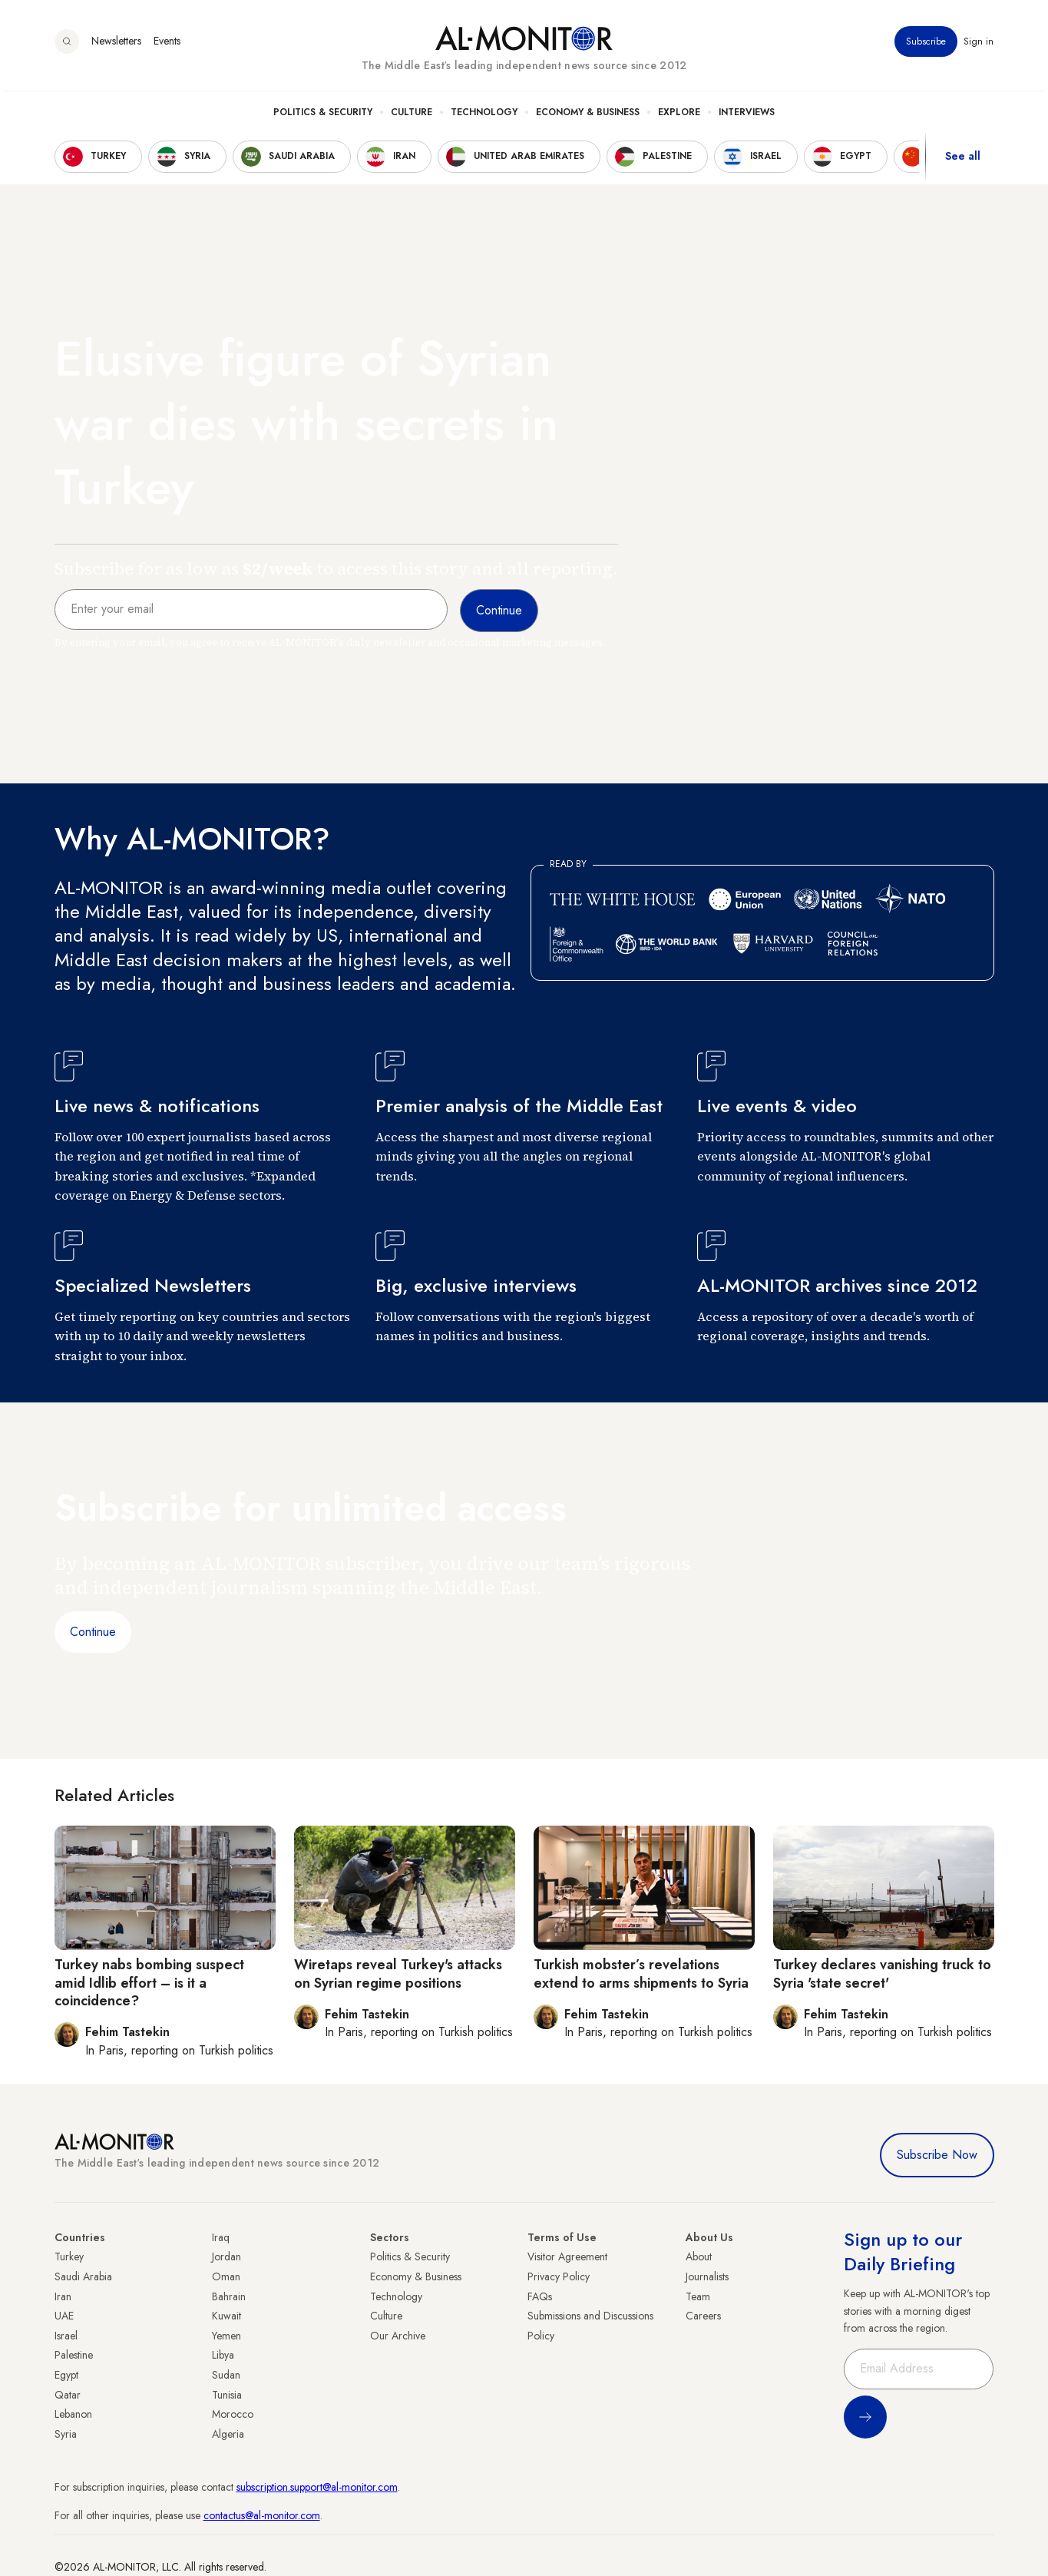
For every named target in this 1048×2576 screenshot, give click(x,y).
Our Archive (397, 2335)
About (699, 2256)
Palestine (74, 2354)
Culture (411, 116)
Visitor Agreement (567, 2256)
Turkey (69, 2256)
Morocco (232, 2414)
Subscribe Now (937, 2155)
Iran (63, 2296)
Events (167, 45)
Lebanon (73, 2414)
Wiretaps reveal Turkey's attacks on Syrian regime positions (398, 1973)
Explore (679, 116)
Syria (66, 2434)
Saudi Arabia (83, 2276)
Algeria (228, 2434)
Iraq (221, 2237)
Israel (66, 2335)
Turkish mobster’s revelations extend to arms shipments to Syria (641, 1973)
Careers (703, 2315)
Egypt (66, 2374)
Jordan (226, 2256)
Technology (484, 116)
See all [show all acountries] (962, 160)
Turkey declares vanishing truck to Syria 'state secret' (882, 1973)
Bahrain (229, 2296)
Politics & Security (322, 116)
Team (698, 2296)
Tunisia (227, 2394)
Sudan (226, 2374)
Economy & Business (588, 116)
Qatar (68, 2394)
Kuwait (226, 2315)
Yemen (226, 2335)
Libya (223, 2354)
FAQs (539, 2296)
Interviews (747, 116)
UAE (64, 2315)
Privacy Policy (558, 2276)
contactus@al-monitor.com (261, 2515)
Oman (226, 2276)
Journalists (707, 2276)
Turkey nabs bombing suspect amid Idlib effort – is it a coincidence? (149, 1983)
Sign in (979, 45)
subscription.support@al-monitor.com (317, 2487)
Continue (93, 1632)
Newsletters (116, 45)
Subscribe (927, 45)
